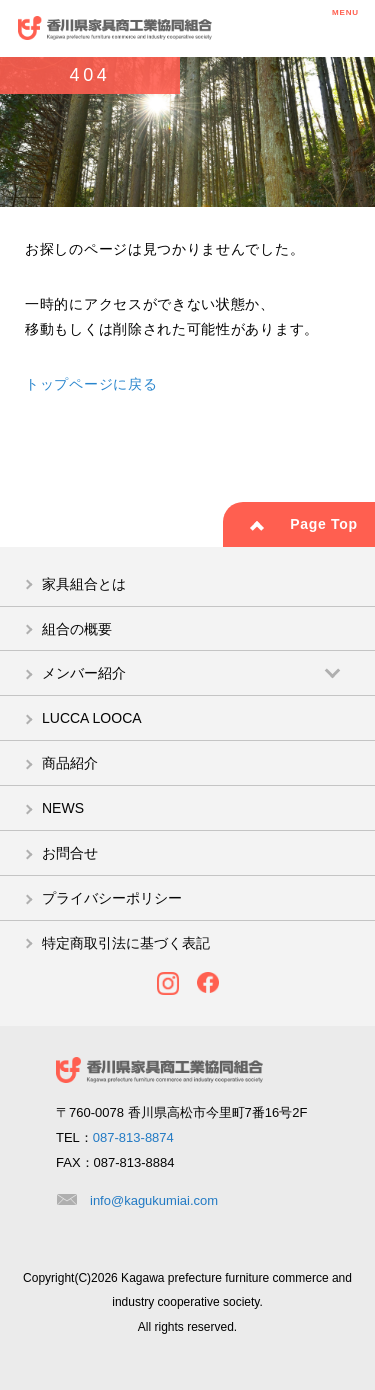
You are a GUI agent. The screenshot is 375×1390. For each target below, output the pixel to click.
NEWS (63, 808)
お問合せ (70, 853)
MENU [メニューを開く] (345, 26)
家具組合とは (84, 584)
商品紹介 (70, 763)
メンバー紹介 (84, 673)
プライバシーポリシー (112, 898)
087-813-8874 (133, 1137)
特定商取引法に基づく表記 (126, 943)
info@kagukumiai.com (154, 1200)
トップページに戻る (91, 384)
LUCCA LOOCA (92, 718)
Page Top (324, 524)
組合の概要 (77, 629)
